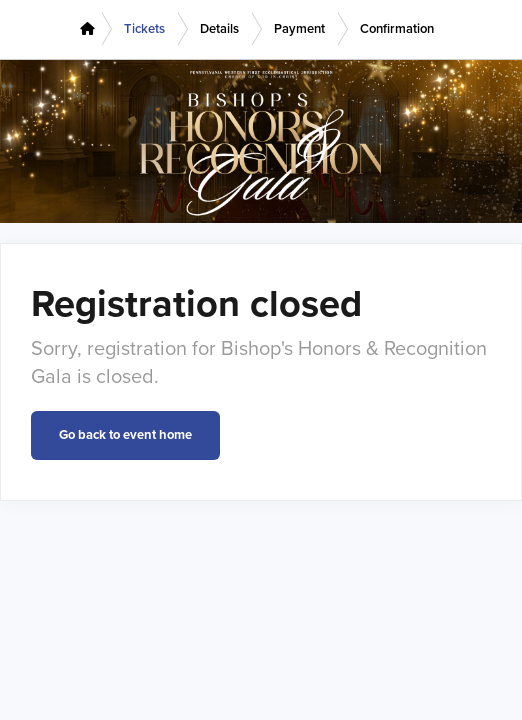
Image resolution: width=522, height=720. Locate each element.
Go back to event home (125, 435)
